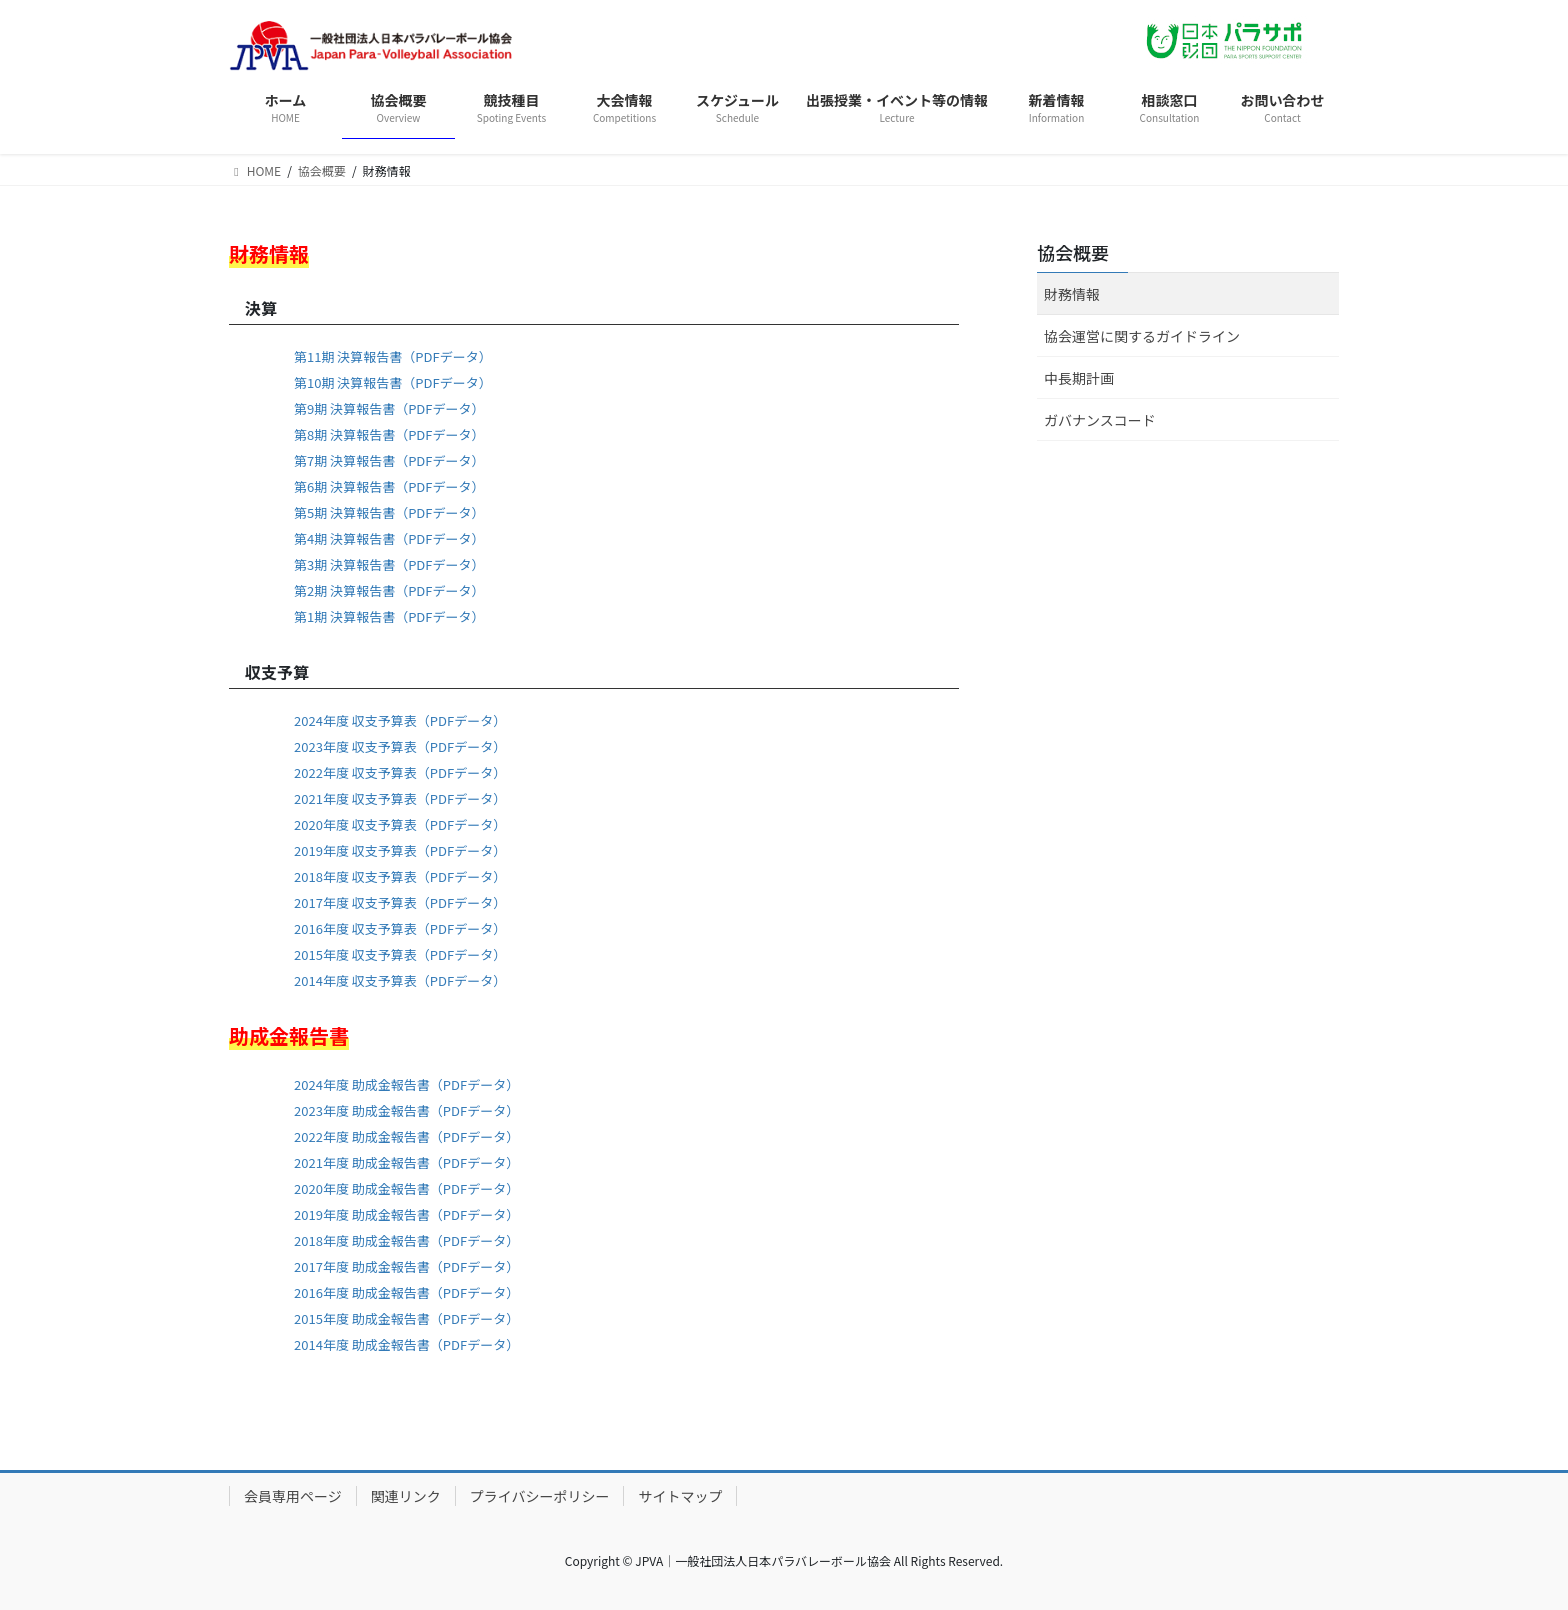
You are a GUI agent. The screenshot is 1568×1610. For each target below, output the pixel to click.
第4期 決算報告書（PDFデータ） (389, 538)
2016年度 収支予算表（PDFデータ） (400, 928)
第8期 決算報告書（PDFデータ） (389, 434)
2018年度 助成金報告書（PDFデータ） (406, 1240)
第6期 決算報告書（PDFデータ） (389, 486)
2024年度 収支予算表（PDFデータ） (400, 720)
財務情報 (1072, 294)
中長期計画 (1079, 378)
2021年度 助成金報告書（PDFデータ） (406, 1162)
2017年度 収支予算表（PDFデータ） (400, 902)
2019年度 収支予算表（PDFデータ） (400, 850)
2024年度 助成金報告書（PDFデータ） (406, 1084)
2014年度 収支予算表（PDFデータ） (400, 980)
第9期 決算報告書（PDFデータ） (389, 408)
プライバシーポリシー (540, 1496)
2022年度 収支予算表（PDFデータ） (400, 772)
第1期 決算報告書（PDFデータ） (389, 616)
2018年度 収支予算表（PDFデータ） (400, 876)
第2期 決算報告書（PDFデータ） (389, 590)
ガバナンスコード (1100, 420)
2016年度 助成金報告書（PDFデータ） (406, 1292)
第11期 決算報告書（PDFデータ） (393, 356)
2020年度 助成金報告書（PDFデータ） (406, 1188)
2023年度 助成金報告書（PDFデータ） (406, 1110)
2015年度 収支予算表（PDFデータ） (400, 954)
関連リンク (406, 1496)
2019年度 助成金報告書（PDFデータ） (406, 1214)
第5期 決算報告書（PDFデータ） (389, 512)
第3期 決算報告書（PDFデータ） (389, 564)
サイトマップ (680, 1496)
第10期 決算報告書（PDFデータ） (393, 382)
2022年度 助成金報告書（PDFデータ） (406, 1136)
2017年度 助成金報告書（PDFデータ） (406, 1266)
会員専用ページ (293, 1496)
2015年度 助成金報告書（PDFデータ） (406, 1318)
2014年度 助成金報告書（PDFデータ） (406, 1344)
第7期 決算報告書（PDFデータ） (389, 460)
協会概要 (1073, 252)
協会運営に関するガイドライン (1142, 336)
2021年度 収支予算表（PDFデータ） (400, 798)
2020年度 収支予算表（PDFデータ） (400, 824)
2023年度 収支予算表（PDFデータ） (400, 746)
